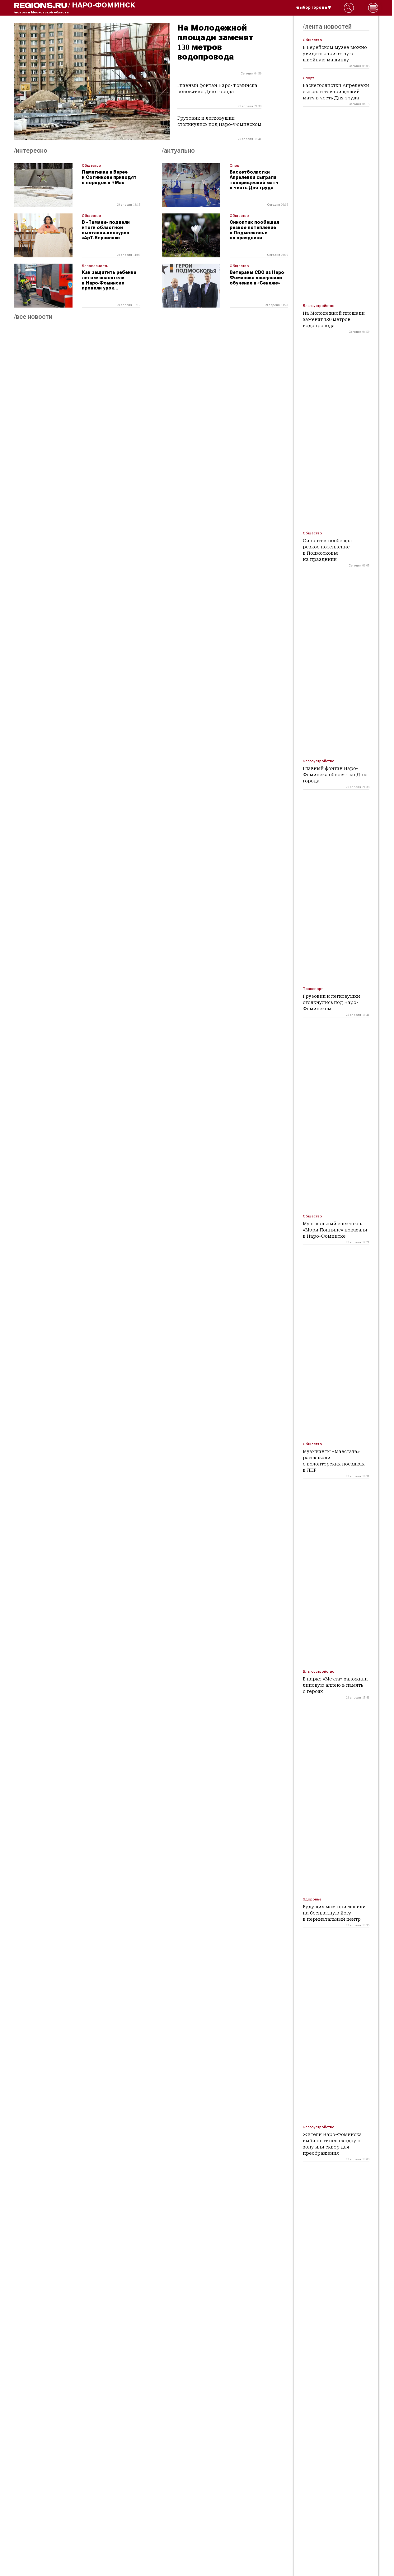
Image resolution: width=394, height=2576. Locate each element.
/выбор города (313, 7)
